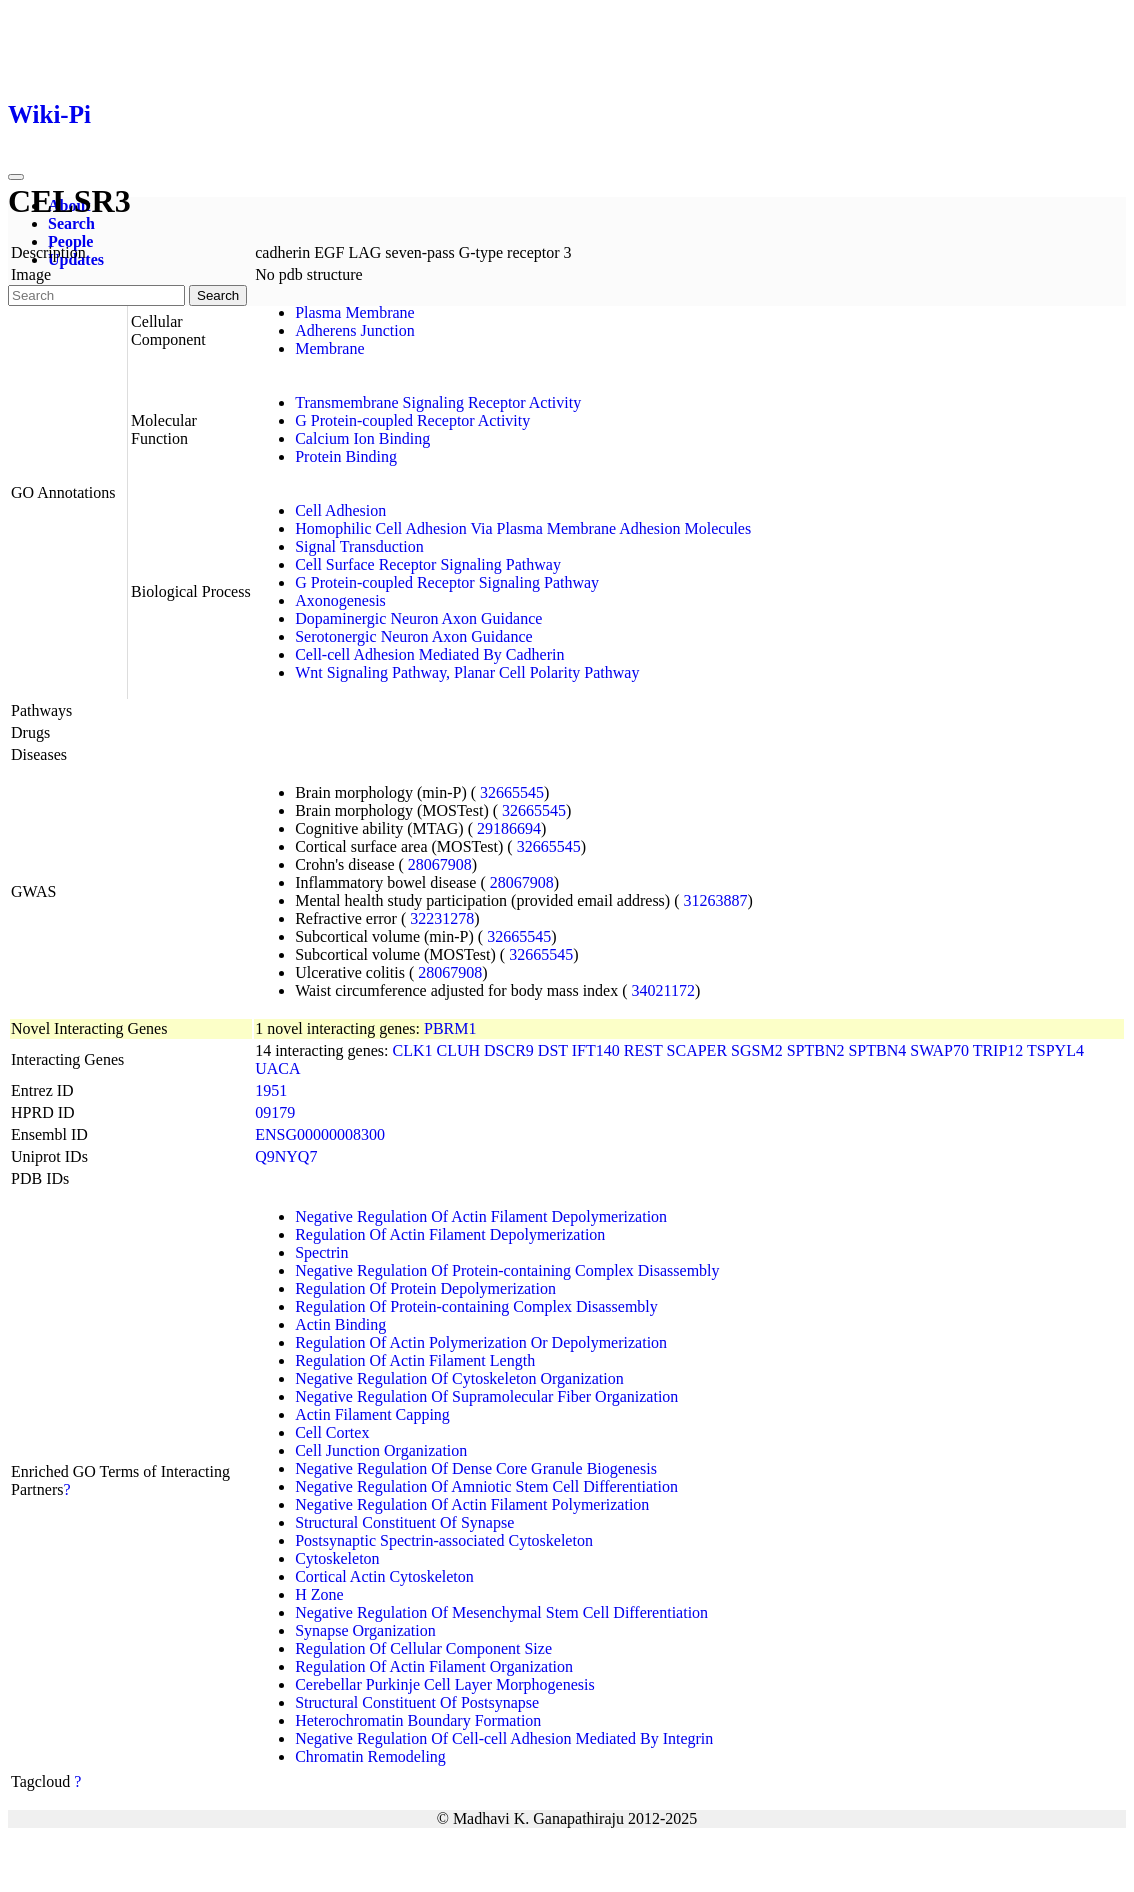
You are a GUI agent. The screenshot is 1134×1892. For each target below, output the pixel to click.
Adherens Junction (355, 330)
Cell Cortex (332, 1432)
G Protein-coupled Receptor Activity (412, 420)
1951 (271, 1090)
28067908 (440, 864)
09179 (275, 1112)
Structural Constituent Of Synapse (404, 1522)
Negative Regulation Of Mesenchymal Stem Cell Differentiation (501, 1612)
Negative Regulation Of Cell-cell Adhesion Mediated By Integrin (504, 1738)
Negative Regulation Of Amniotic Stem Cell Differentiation (486, 1486)
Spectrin (321, 1252)
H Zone (319, 1594)
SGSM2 (757, 1050)
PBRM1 (450, 1028)
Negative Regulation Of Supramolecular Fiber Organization (486, 1396)
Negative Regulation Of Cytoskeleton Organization (459, 1378)
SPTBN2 (816, 1050)
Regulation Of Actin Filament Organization (434, 1666)
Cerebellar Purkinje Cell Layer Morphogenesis (444, 1684)
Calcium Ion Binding (362, 438)
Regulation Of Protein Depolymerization (425, 1288)
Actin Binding (340, 1324)
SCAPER (697, 1050)
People (70, 241)
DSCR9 (509, 1050)
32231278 (442, 918)
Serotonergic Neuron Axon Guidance (413, 636)
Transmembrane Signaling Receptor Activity (438, 402)
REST (643, 1050)
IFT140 (596, 1050)
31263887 (716, 900)
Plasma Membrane (355, 312)
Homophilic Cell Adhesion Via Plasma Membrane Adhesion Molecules (523, 528)
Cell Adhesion (340, 510)
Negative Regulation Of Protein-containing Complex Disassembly (507, 1270)
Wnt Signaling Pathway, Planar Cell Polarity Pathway (467, 672)
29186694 (509, 828)
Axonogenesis (340, 600)
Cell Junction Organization (381, 1450)
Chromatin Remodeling (370, 1756)
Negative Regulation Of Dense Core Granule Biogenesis (476, 1468)
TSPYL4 (1055, 1050)
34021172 (663, 990)
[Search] (96, 295)
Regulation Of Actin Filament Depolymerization (450, 1234)
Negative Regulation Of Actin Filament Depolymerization (481, 1216)
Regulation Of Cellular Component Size (423, 1648)
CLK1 (412, 1050)
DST (553, 1050)
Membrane (329, 348)
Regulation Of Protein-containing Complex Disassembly (476, 1306)
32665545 (512, 792)
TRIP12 (998, 1050)
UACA (277, 1068)
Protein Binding (346, 456)
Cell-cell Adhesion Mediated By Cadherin (429, 654)
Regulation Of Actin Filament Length (415, 1360)
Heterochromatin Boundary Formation (418, 1720)
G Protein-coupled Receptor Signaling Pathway (447, 582)
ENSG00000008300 (320, 1134)
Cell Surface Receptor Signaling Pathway (428, 564)
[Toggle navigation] (16, 177)
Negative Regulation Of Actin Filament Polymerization (472, 1504)
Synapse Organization (365, 1630)
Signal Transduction (359, 546)
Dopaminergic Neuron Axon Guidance (418, 618)
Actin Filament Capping (372, 1414)
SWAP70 (939, 1050)
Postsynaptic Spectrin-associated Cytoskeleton (444, 1540)
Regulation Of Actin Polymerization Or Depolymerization (481, 1342)
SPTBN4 (877, 1050)
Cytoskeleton (337, 1558)
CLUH (458, 1050)
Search (71, 223)
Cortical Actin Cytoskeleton (384, 1576)
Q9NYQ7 (286, 1156)
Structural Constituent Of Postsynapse (417, 1702)
